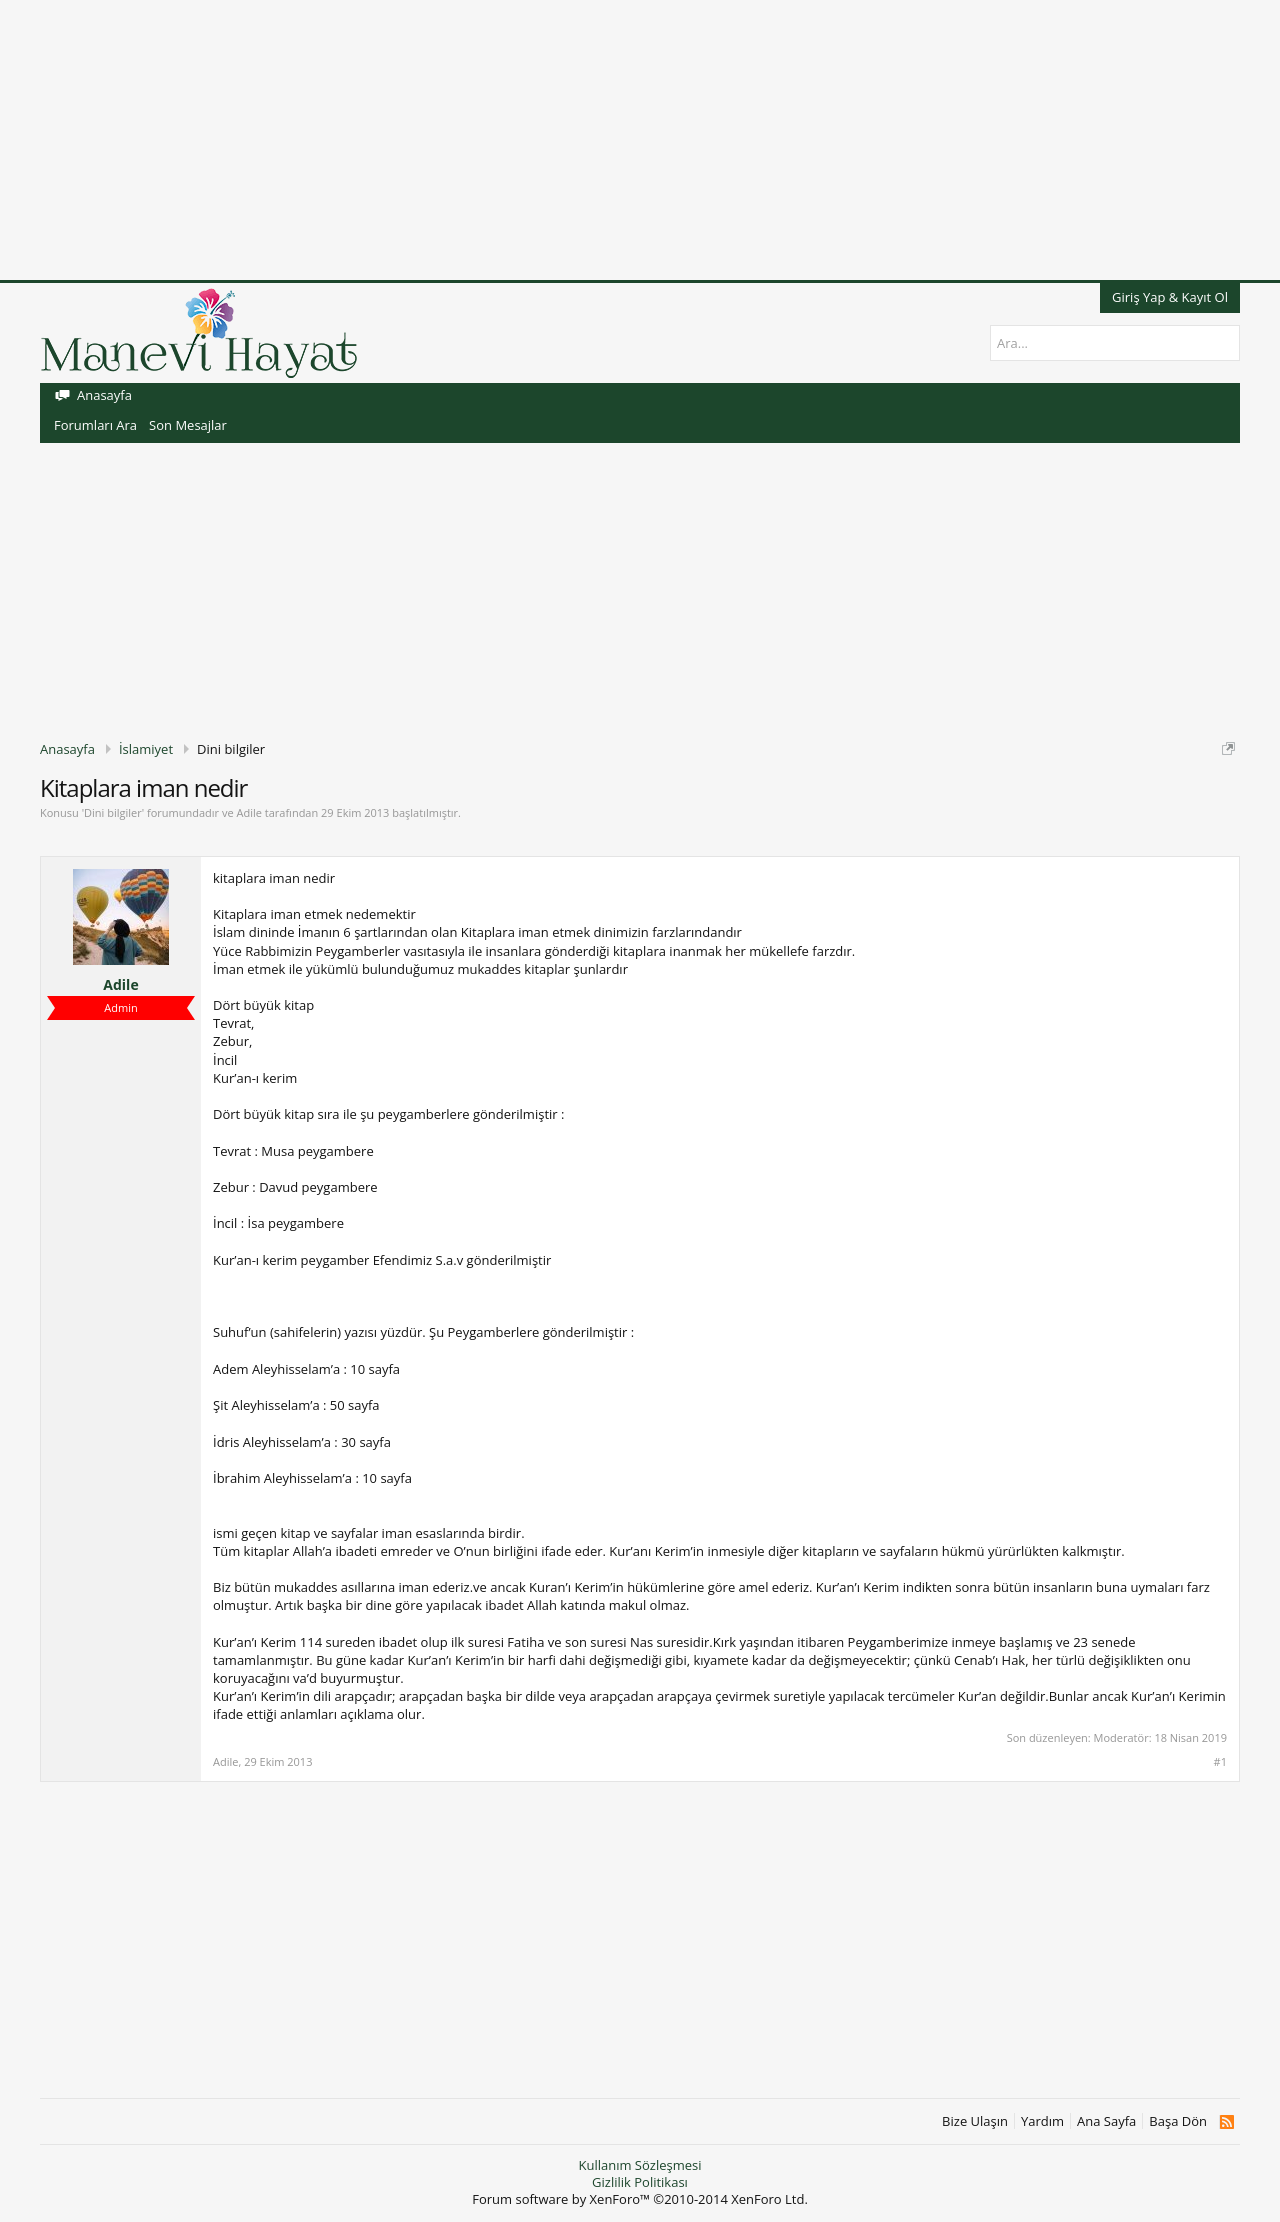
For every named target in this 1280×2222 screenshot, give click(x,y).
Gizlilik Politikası (640, 2182)
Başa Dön (1178, 2121)
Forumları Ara (95, 425)
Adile (248, 812)
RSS (1226, 2122)
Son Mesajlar (188, 425)
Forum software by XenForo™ (640, 2199)
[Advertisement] (600, 140)
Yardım (1042, 2121)
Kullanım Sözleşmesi (639, 2165)
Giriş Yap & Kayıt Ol (1170, 297)
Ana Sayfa (1106, 2121)
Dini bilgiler (113, 812)
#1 (1220, 1762)
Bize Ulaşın (975, 2121)
